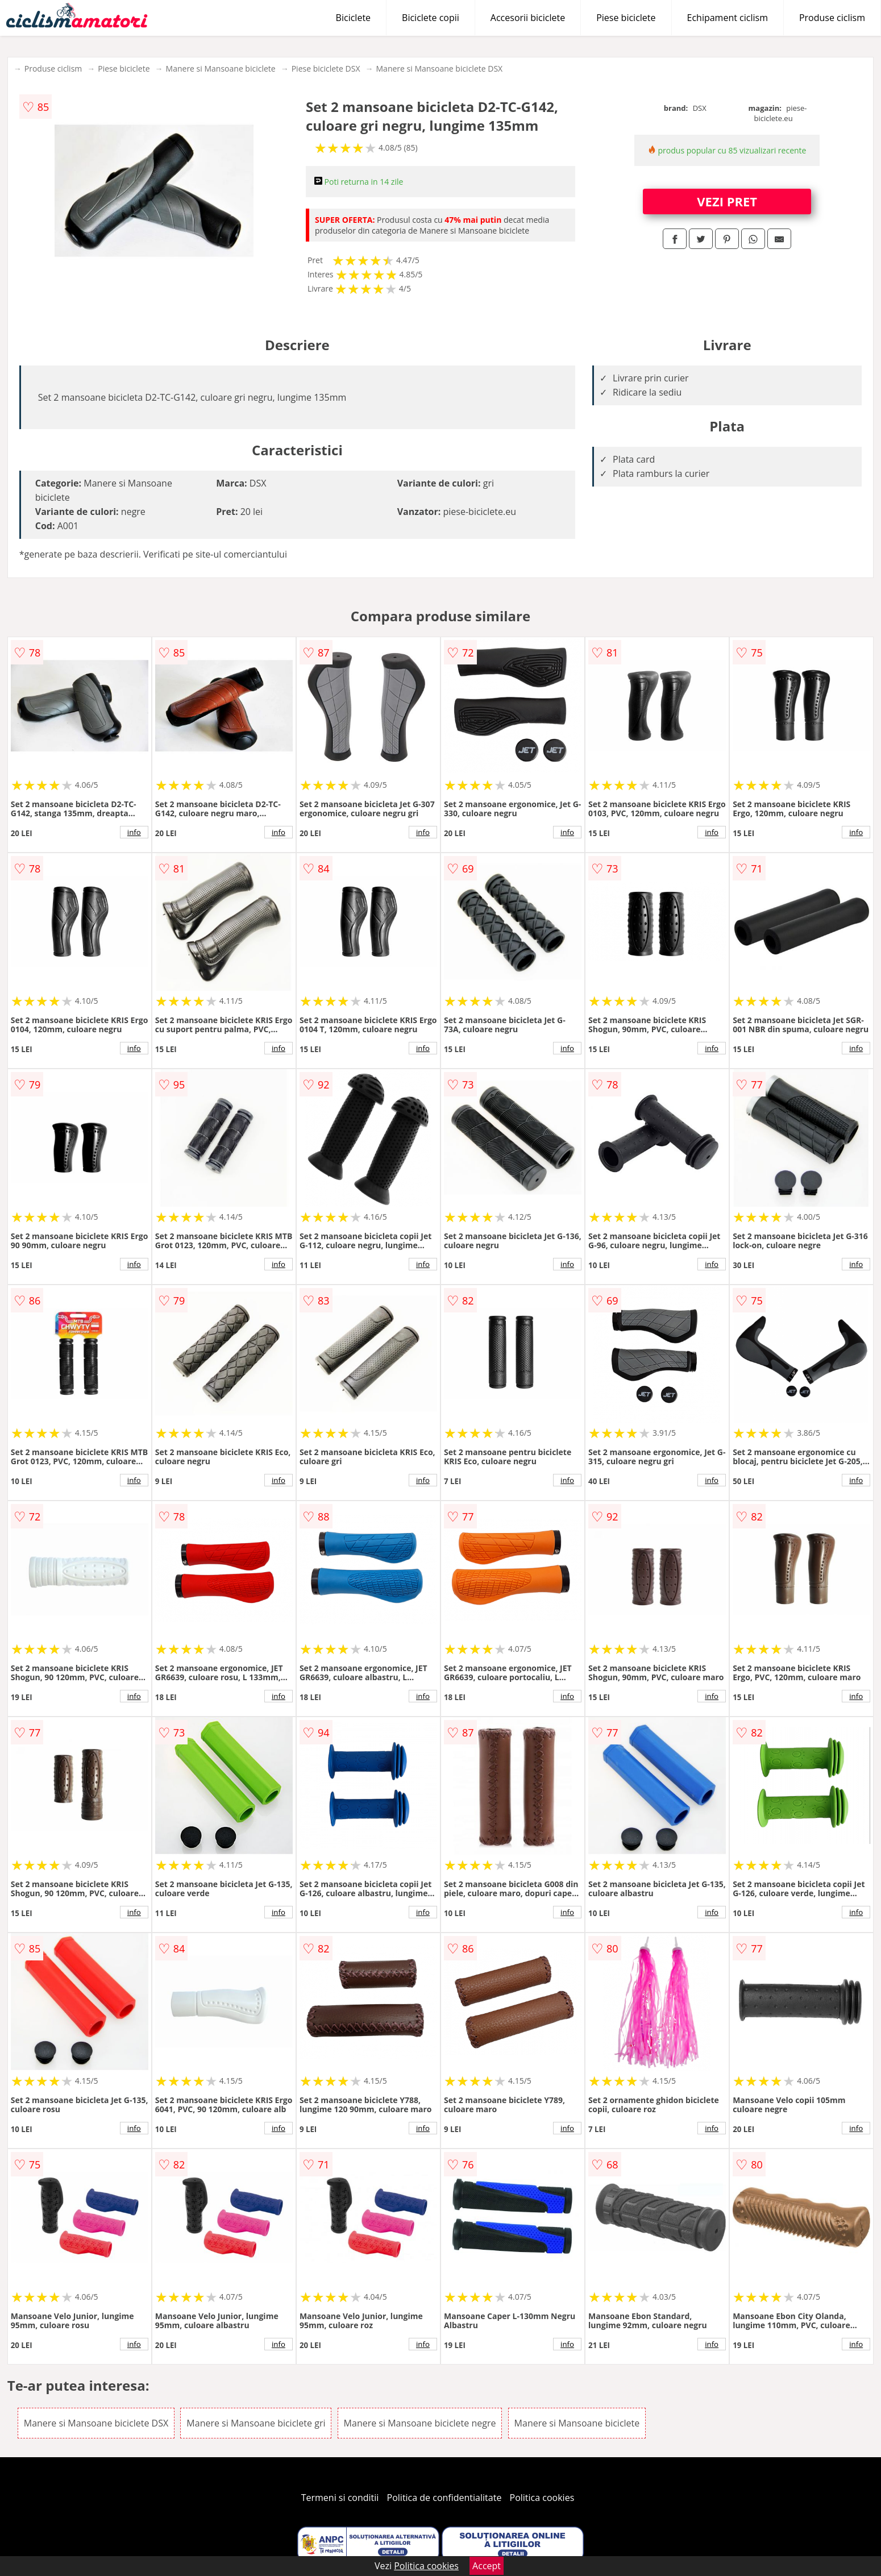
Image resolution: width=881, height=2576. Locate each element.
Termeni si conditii (340, 2497)
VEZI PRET (727, 201)
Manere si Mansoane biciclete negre (420, 2423)
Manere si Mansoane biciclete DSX (439, 68)
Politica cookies (542, 2497)
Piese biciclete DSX (326, 68)
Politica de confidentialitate (444, 2497)
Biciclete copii (430, 17)
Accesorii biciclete (528, 17)
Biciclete (353, 17)
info (134, 832)
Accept (486, 2566)
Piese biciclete (625, 17)
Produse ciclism (832, 17)
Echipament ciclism (727, 17)
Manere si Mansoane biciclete (221, 68)
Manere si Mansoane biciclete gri (255, 2423)
